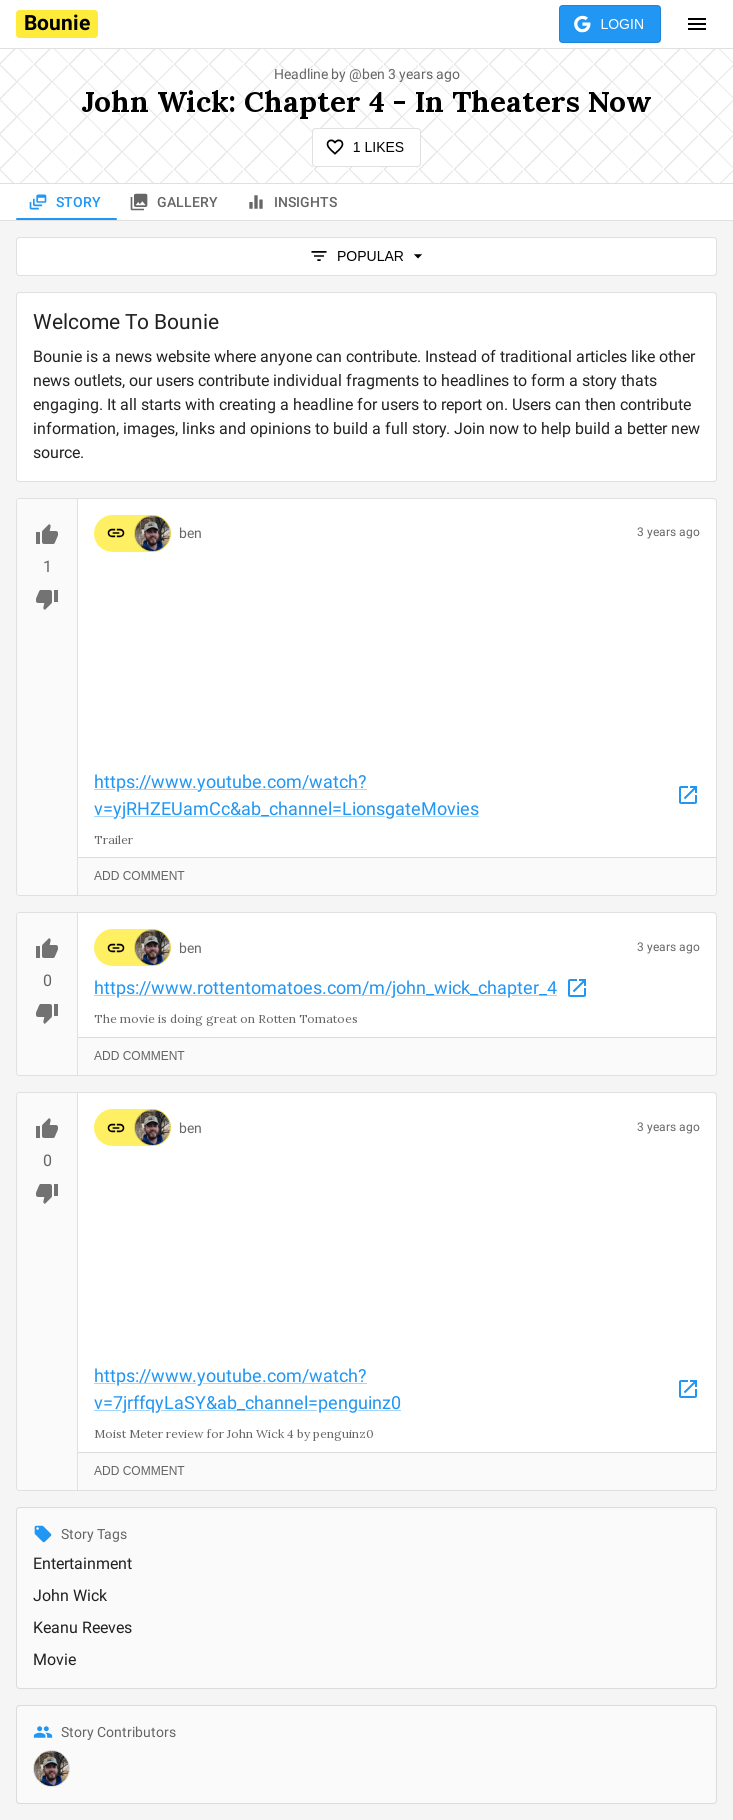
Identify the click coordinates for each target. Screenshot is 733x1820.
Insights (293, 202)
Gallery (175, 202)
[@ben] (51, 1768)
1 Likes (366, 147)
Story (66, 202)
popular (366, 256)
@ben (367, 74)
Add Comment (139, 876)
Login (610, 24)
